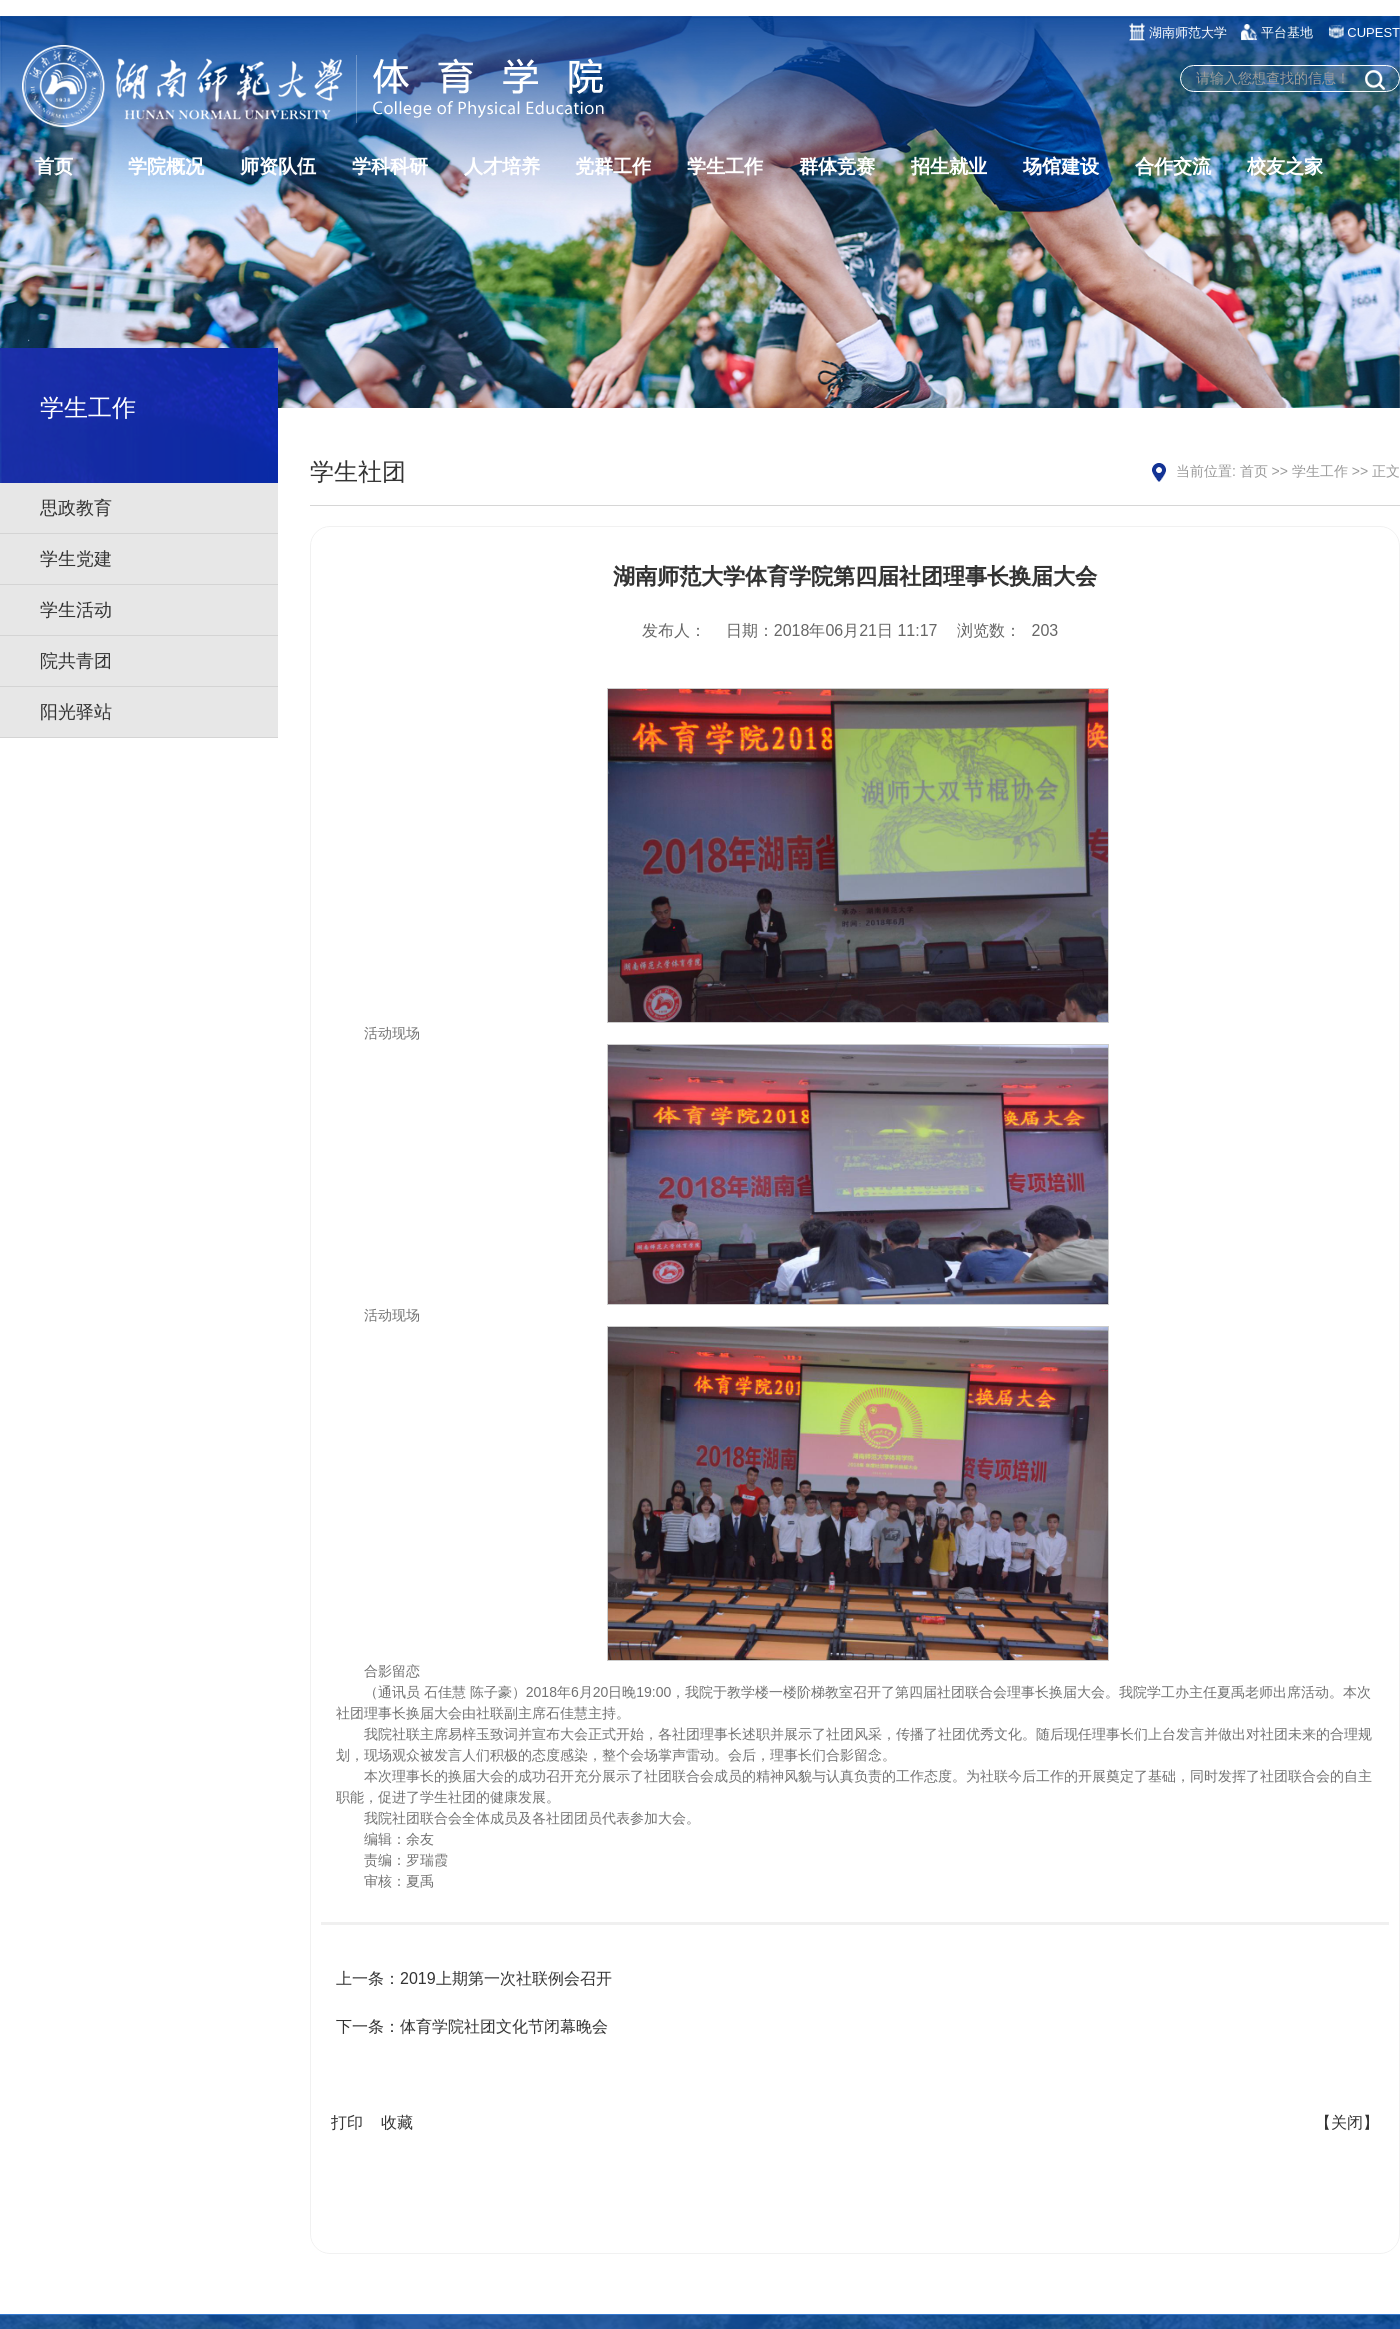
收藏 (397, 2122)
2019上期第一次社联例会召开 (506, 1978)
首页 (1254, 471)
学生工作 (1320, 471)
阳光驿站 (76, 712)
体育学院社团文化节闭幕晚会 (504, 2026)
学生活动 (76, 610)
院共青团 (76, 661)
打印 (347, 2122)
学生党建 (76, 559)
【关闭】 (1347, 2122)
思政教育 (76, 508)
